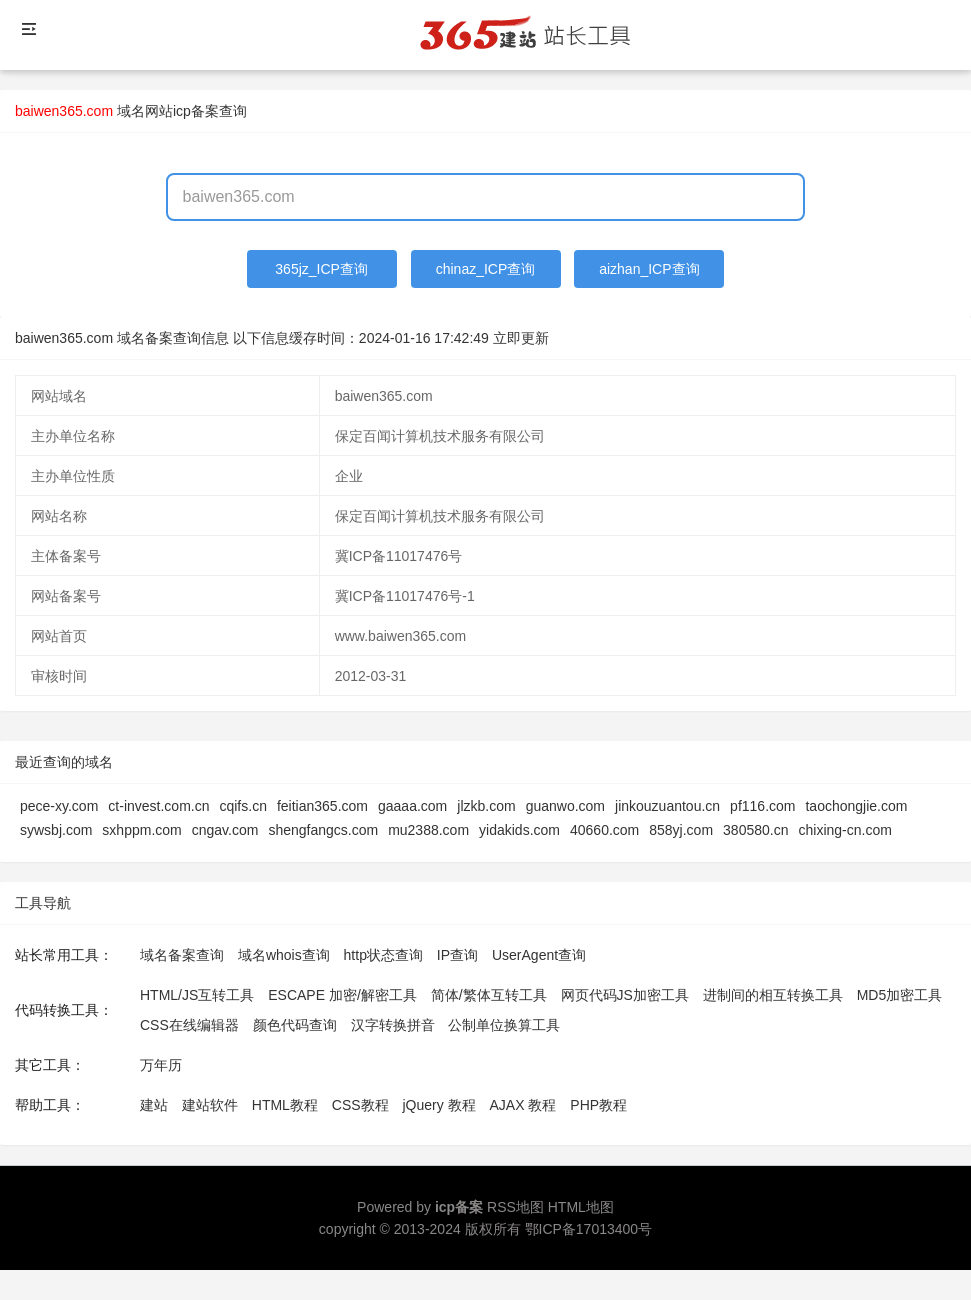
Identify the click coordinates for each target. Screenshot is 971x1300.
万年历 (161, 1065)
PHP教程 (598, 1105)
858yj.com (681, 830)
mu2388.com (428, 830)
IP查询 (457, 955)
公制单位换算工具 (504, 1025)
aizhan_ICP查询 (649, 269)
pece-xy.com (59, 806)
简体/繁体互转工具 (489, 995)
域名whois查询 (284, 955)
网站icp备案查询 (196, 111)
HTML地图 (581, 1207)
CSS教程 (360, 1105)
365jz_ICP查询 (321, 269)
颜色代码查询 (295, 1025)
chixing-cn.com (844, 830)
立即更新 (521, 338)
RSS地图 (515, 1207)
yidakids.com (519, 830)
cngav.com (225, 830)
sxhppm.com (141, 830)
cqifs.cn (242, 806)
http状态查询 (383, 955)
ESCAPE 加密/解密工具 (342, 995)
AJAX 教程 (523, 1105)
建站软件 (210, 1105)
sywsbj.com (56, 830)
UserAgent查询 (539, 955)
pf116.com (762, 806)
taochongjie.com (856, 806)
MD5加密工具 (900, 995)
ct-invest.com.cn (158, 806)
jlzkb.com (486, 806)
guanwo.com (565, 806)
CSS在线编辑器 (189, 1025)
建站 (154, 1105)
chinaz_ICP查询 (486, 269)
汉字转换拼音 (393, 1025)
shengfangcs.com (323, 830)
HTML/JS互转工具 (197, 995)
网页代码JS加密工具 (625, 995)
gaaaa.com (412, 806)
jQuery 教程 (438, 1105)
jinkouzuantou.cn (667, 806)
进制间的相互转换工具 (773, 995)
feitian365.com (322, 806)
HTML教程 (285, 1105)
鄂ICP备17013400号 (589, 1229)
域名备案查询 (182, 955)
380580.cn (755, 830)
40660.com (604, 830)
